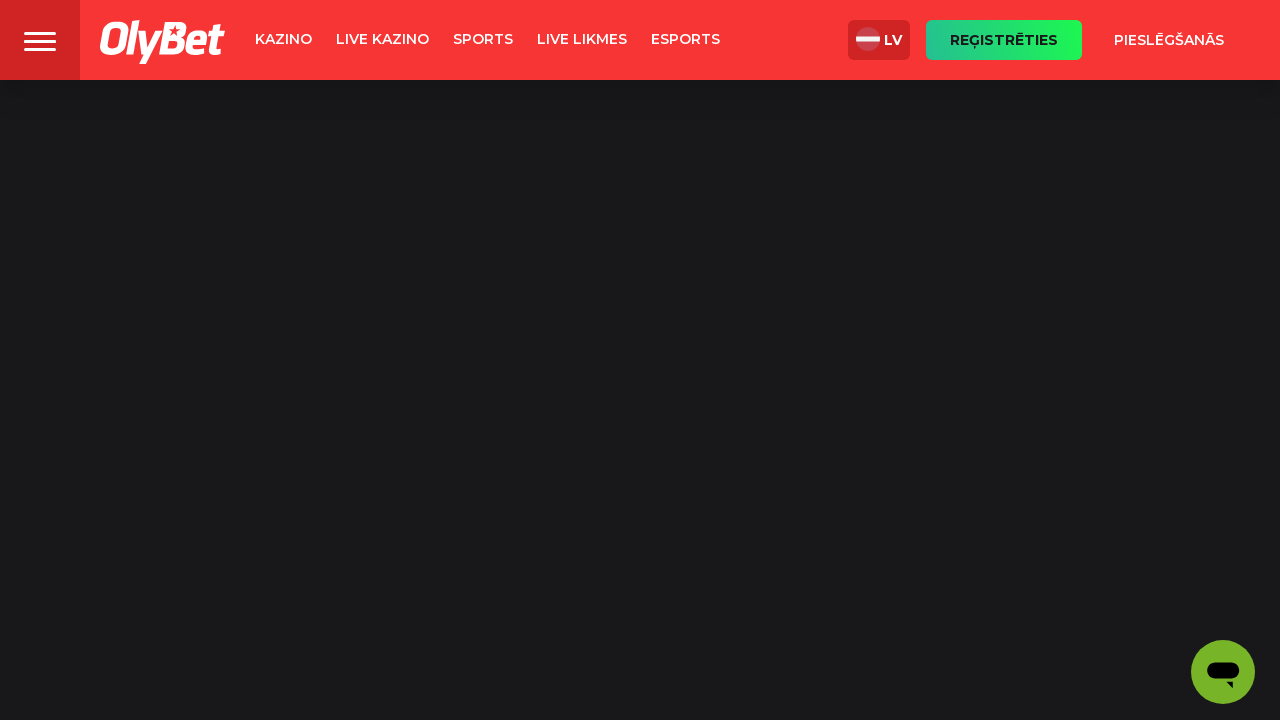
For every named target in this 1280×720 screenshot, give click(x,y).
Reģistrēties (1004, 40)
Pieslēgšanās (1169, 40)
